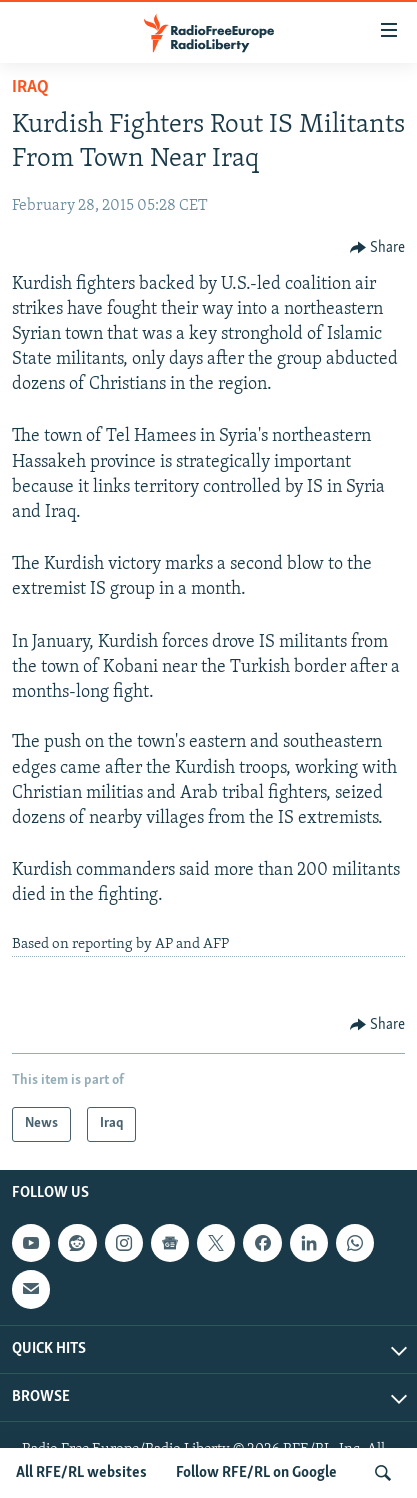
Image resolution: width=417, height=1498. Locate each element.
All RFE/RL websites (81, 1473)
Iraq (30, 87)
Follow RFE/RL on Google (256, 1473)
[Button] (378, 248)
